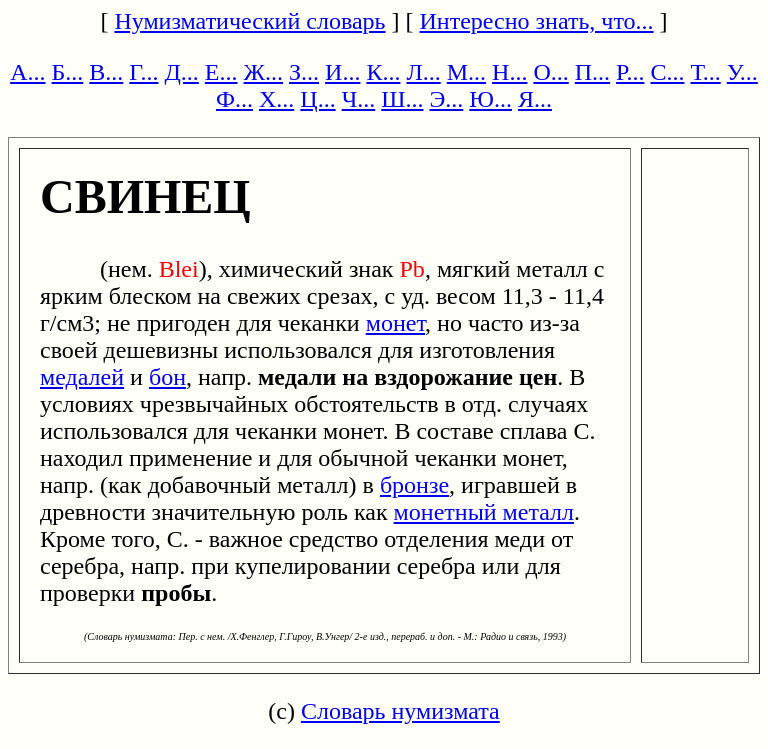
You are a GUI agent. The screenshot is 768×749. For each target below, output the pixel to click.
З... (304, 72)
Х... (276, 99)
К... (383, 72)
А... (27, 72)
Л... (423, 72)
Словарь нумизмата (400, 711)
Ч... (359, 99)
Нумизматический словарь (249, 21)
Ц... (317, 99)
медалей (82, 377)
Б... (68, 72)
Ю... (490, 99)
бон (167, 377)
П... (592, 72)
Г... (143, 72)
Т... (705, 72)
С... (667, 72)
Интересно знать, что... (537, 21)
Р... (630, 72)
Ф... (234, 99)
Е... (221, 72)
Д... (181, 72)
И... (342, 72)
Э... (446, 99)
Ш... (402, 99)
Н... (509, 72)
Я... (535, 99)
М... (466, 72)
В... (106, 72)
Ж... (264, 72)
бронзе (414, 485)
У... (742, 72)
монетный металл (484, 512)
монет (395, 323)
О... (550, 72)
